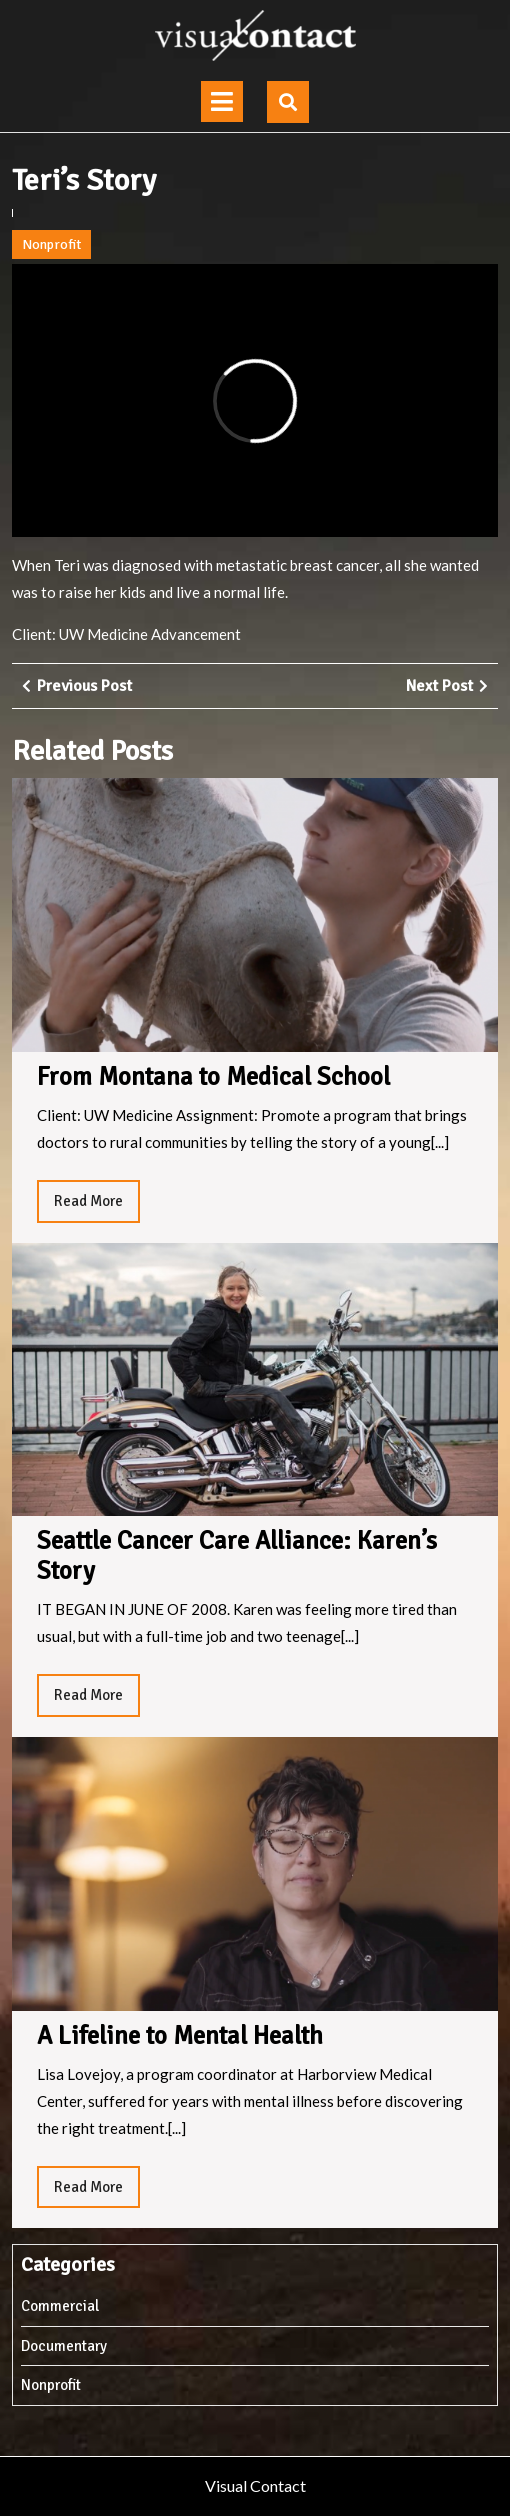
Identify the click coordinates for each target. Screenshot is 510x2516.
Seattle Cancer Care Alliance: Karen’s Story (237, 1555)
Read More (97, 1206)
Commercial (60, 2306)
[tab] (222, 101)
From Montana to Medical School (213, 1076)
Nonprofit (51, 244)
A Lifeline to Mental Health (180, 2035)
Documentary (64, 2346)
